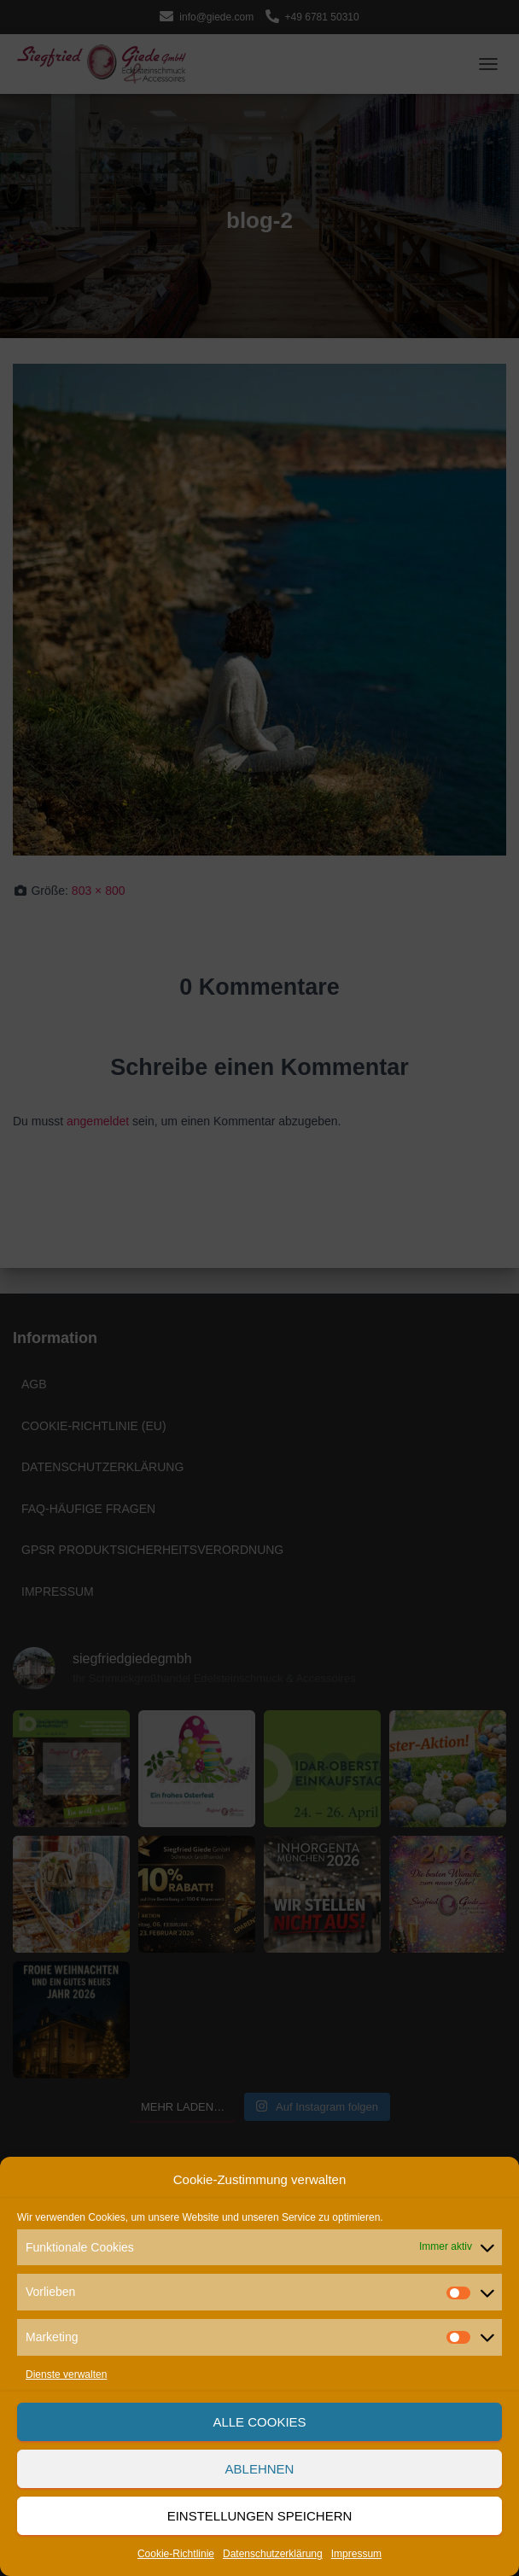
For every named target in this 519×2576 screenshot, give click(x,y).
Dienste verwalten (66, 2374)
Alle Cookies (259, 2422)
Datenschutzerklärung (273, 2554)
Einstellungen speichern (260, 2516)
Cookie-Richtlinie (175, 2554)
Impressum (356, 2554)
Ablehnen (259, 2469)
